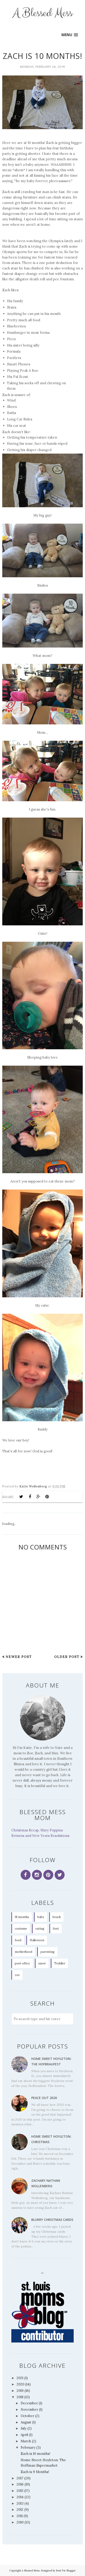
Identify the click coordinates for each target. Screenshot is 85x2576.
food (18, 1940)
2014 (20, 2497)
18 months (22, 1917)
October (27, 2416)
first (56, 1929)
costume (21, 1929)
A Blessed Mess (42, 13)
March (26, 2441)
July (24, 2428)
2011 (20, 2516)
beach (57, 1917)
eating (39, 1929)
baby (40, 1917)
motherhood (23, 1952)
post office (22, 1963)
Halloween (37, 1940)
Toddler (59, 1963)
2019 (20, 2390)
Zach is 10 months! (35, 2453)
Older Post (66, 1657)
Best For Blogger (66, 2570)
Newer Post (19, 1657)
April (24, 2435)
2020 (20, 2384)
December (29, 2403)
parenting (48, 1952)
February (28, 2447)
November (29, 2409)
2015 (20, 2490)
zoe (17, 1975)
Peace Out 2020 (44, 2098)
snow (42, 1963)
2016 (20, 2484)
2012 (20, 2509)
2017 (20, 2478)
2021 (20, 2378)
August (26, 2422)
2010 (20, 2522)
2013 (20, 2503)
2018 (20, 2397)
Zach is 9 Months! (35, 2472)
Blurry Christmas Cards (52, 2219)
